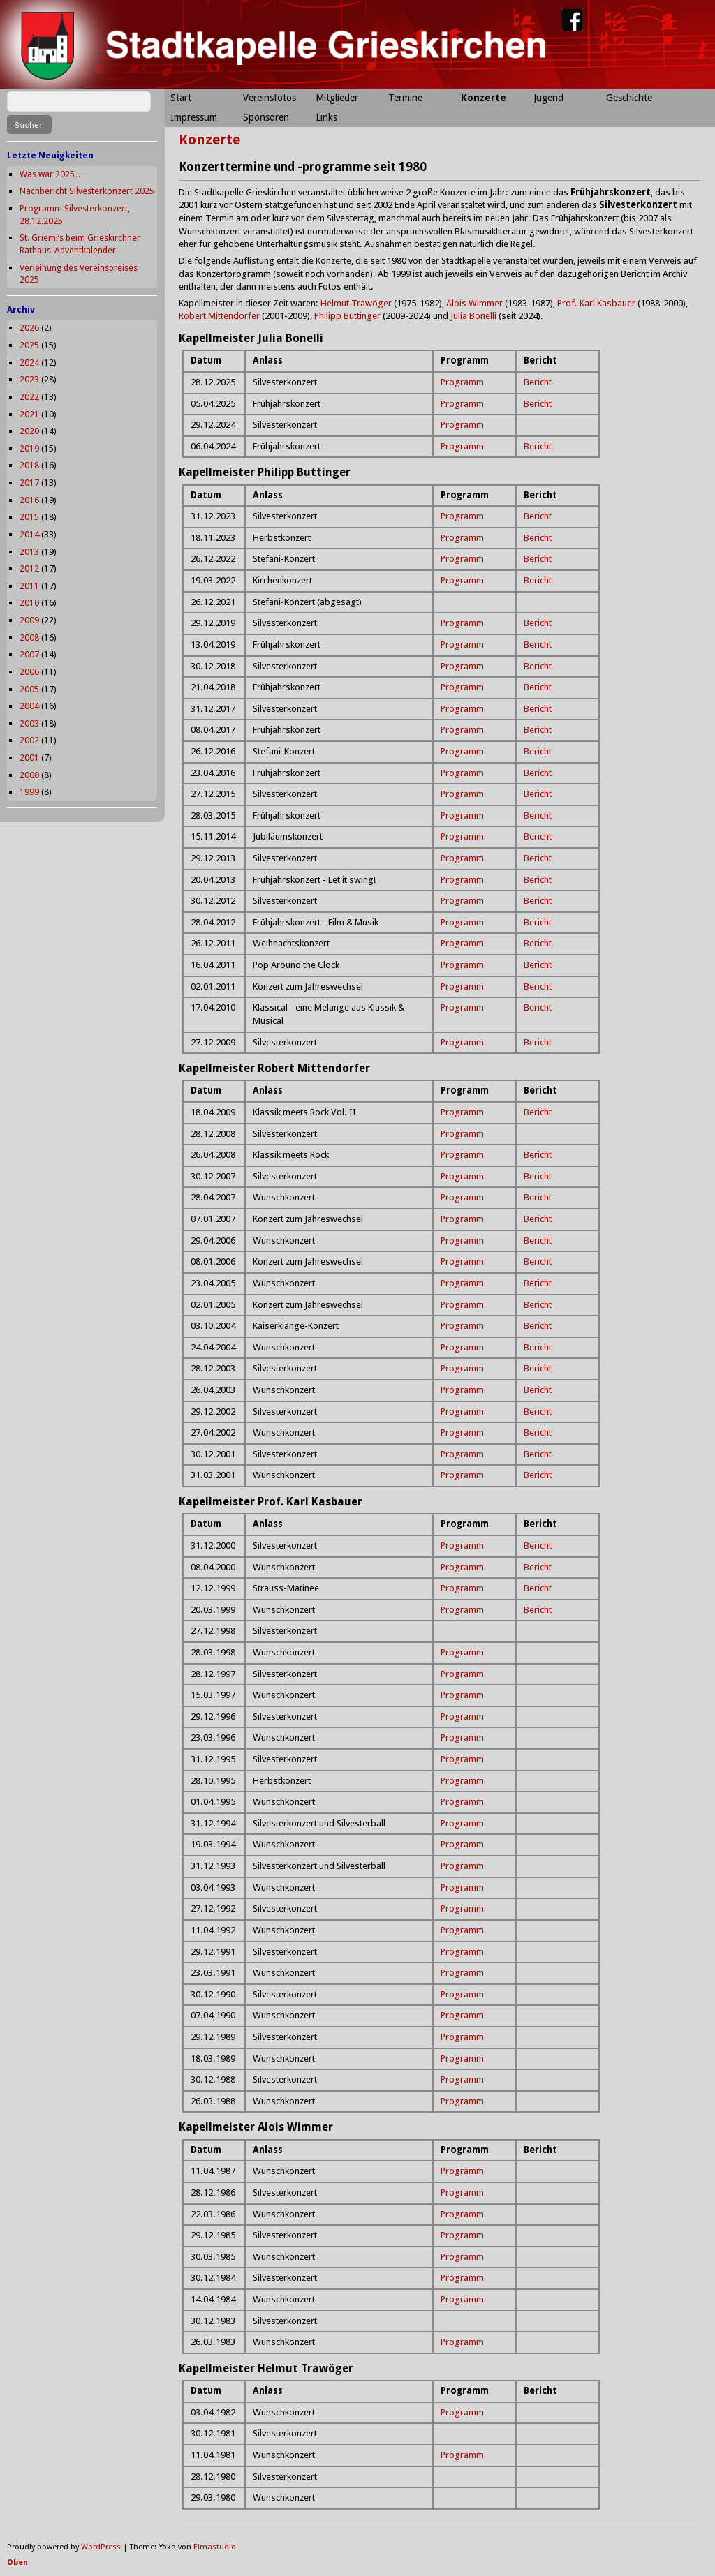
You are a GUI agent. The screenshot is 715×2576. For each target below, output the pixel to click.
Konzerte (483, 97)
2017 (29, 482)
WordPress (101, 2547)
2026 (29, 327)
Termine (405, 97)
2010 (29, 602)
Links (326, 117)
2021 (29, 414)
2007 (29, 654)
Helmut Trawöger (356, 303)
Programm (462, 382)
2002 (29, 740)
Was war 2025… (52, 174)
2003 (29, 723)
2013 (29, 551)
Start (180, 97)
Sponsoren (266, 117)
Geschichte (629, 97)
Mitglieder (337, 97)
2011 (29, 586)
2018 (29, 465)
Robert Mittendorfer (219, 316)
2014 (29, 534)
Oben (17, 2562)
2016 (29, 500)
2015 (29, 517)
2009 (29, 620)
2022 (29, 397)
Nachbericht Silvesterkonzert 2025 (87, 191)
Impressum (193, 117)
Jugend (548, 97)
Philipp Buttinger (347, 316)
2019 (29, 448)
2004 (29, 706)
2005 (29, 689)
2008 (29, 637)
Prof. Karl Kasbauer (596, 303)
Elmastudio (214, 2547)
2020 (29, 431)
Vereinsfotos (269, 97)
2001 (29, 757)
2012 (29, 568)
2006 (29, 672)
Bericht (538, 382)
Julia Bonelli (473, 316)
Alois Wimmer (474, 303)
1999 (29, 792)
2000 (29, 775)
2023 (29, 379)
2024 (29, 362)
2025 (29, 345)
